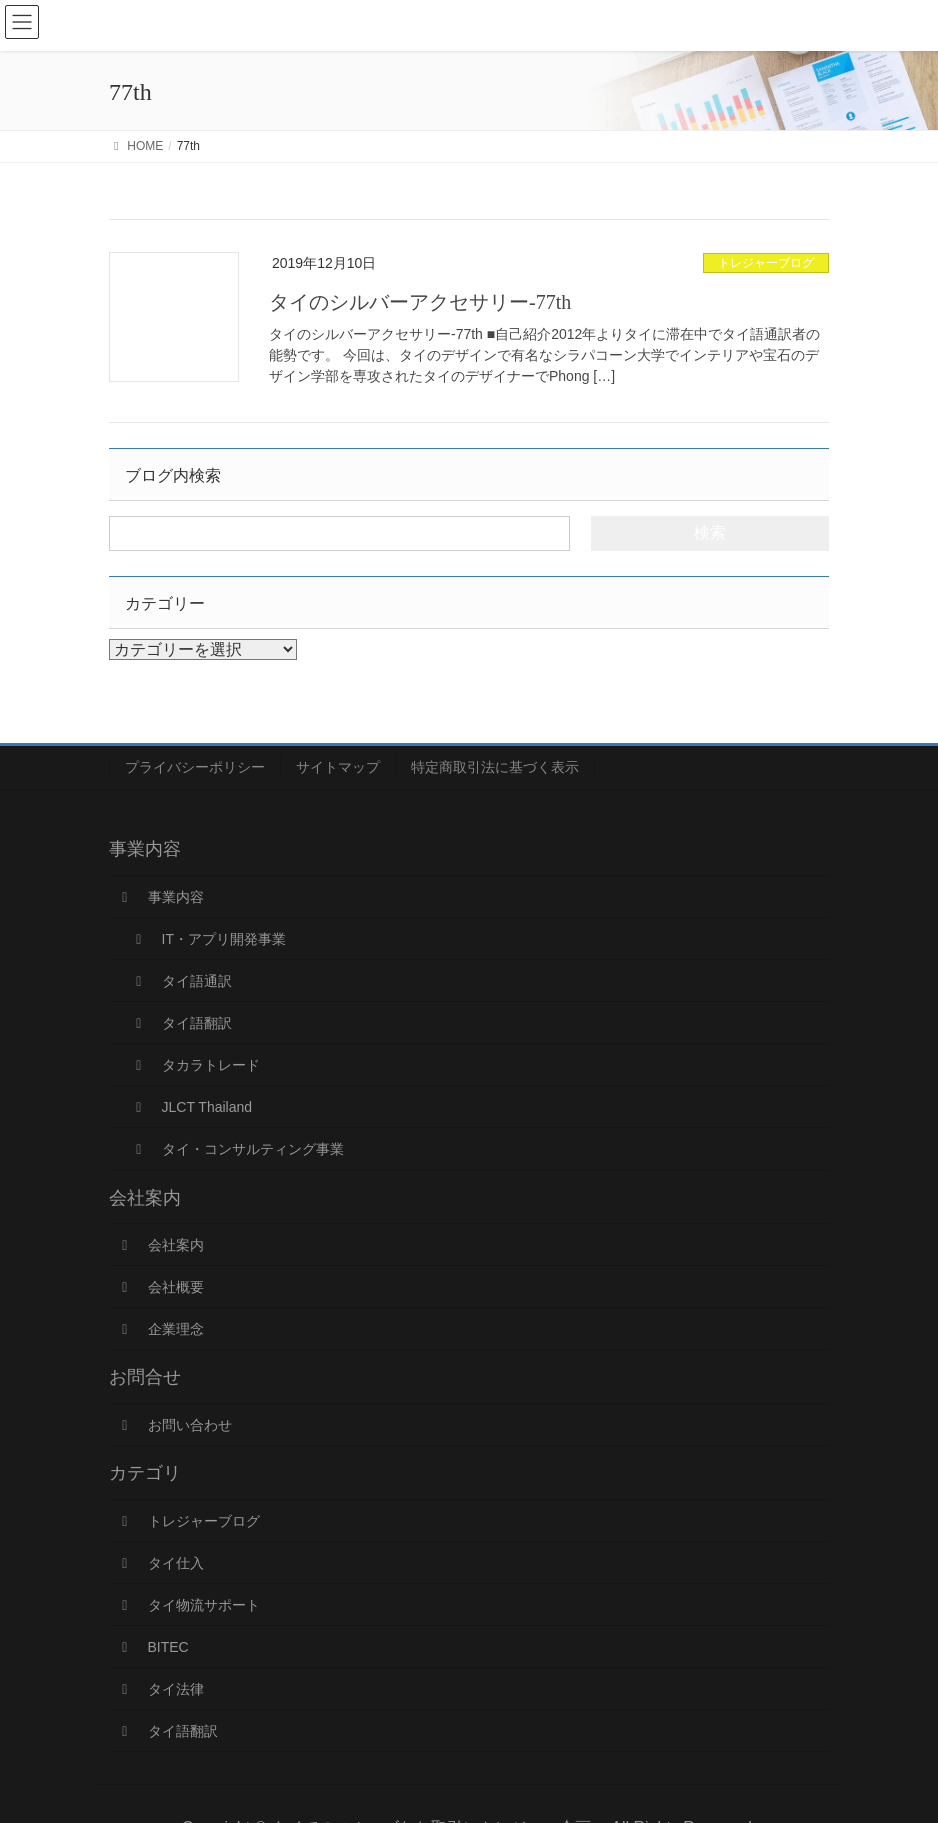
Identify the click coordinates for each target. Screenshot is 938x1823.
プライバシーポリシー (195, 767)
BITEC (152, 1647)
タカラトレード (195, 1065)
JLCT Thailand (191, 1107)
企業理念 (160, 1329)
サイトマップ (338, 767)
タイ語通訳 (181, 981)
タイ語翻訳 (181, 1023)
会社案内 (160, 1245)
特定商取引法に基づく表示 (495, 767)
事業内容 (160, 897)
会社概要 (160, 1287)
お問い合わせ (174, 1425)
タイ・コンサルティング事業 (237, 1149)
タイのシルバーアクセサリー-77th (420, 302)
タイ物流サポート (188, 1605)
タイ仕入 (160, 1563)
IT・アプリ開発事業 (208, 939)
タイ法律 (160, 1689)
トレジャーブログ (766, 263)
